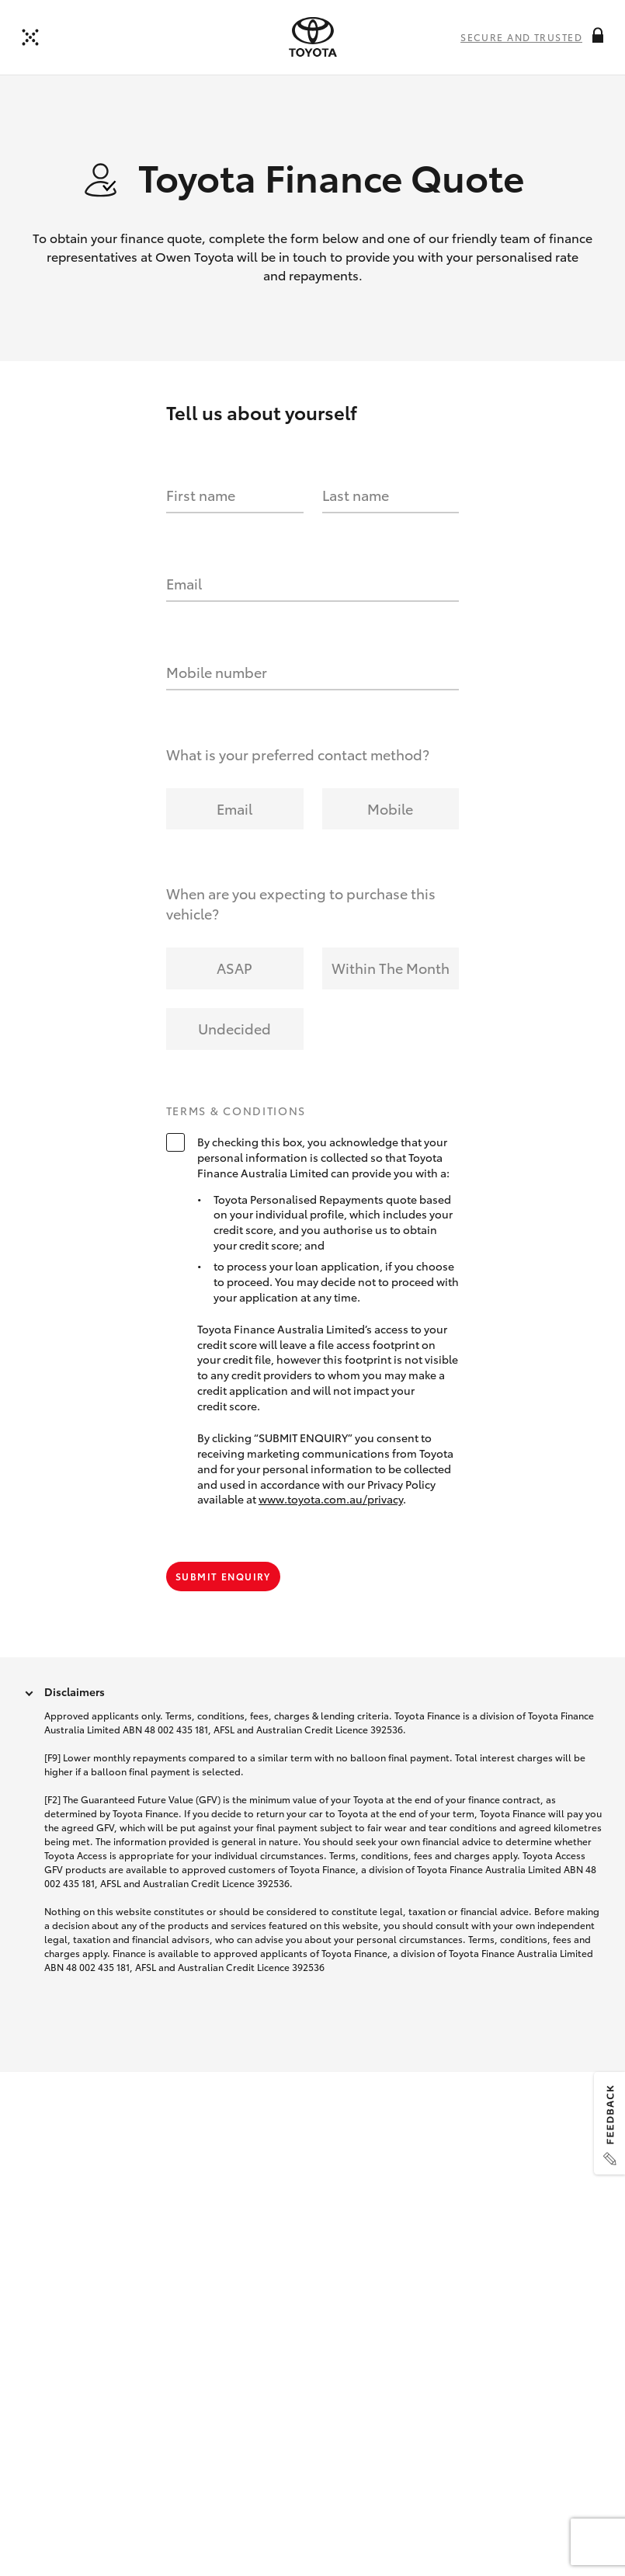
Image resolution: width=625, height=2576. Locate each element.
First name (200, 495)
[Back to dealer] (30, 37)
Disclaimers (74, 1691)
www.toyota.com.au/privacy (331, 1499)
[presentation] (313, 37)
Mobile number (216, 672)
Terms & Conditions (236, 1111)
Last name (355, 495)
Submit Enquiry (223, 1576)
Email (184, 583)
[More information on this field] (598, 35)
